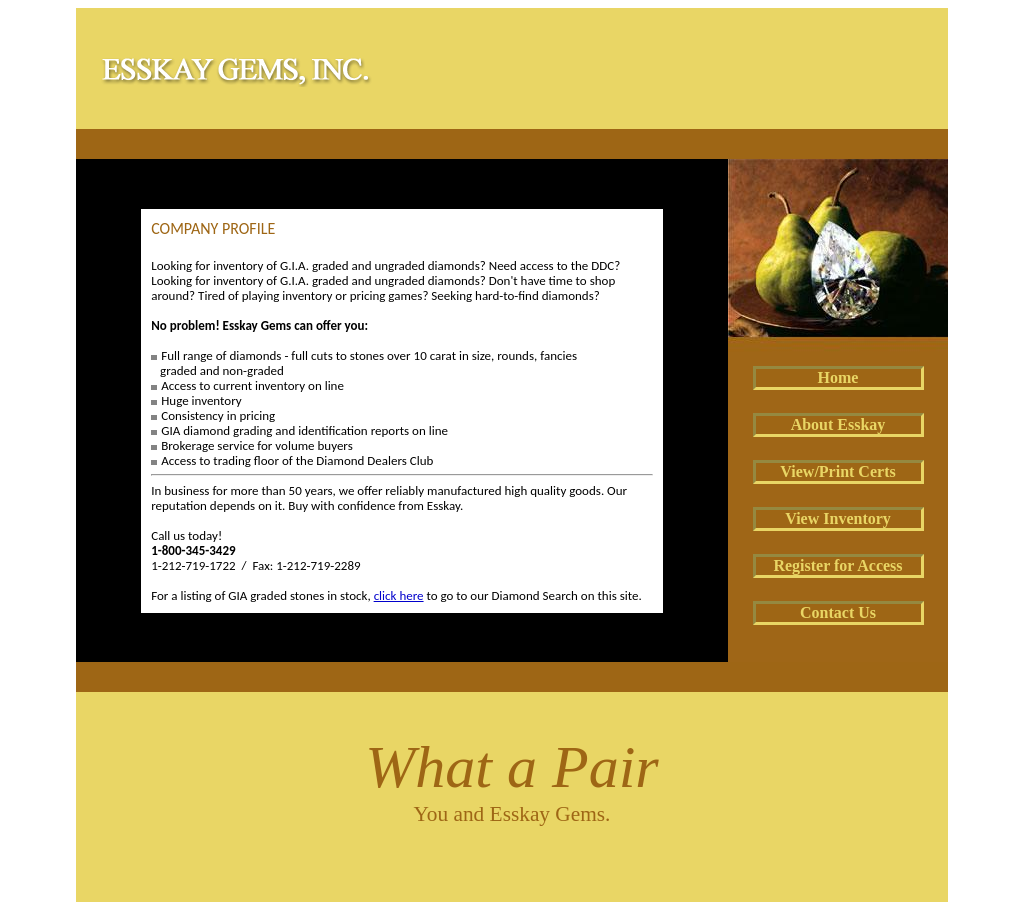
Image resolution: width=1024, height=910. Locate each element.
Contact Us (838, 612)
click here (399, 595)
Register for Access (837, 565)
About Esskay (838, 424)
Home (838, 377)
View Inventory (838, 518)
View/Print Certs (837, 471)
